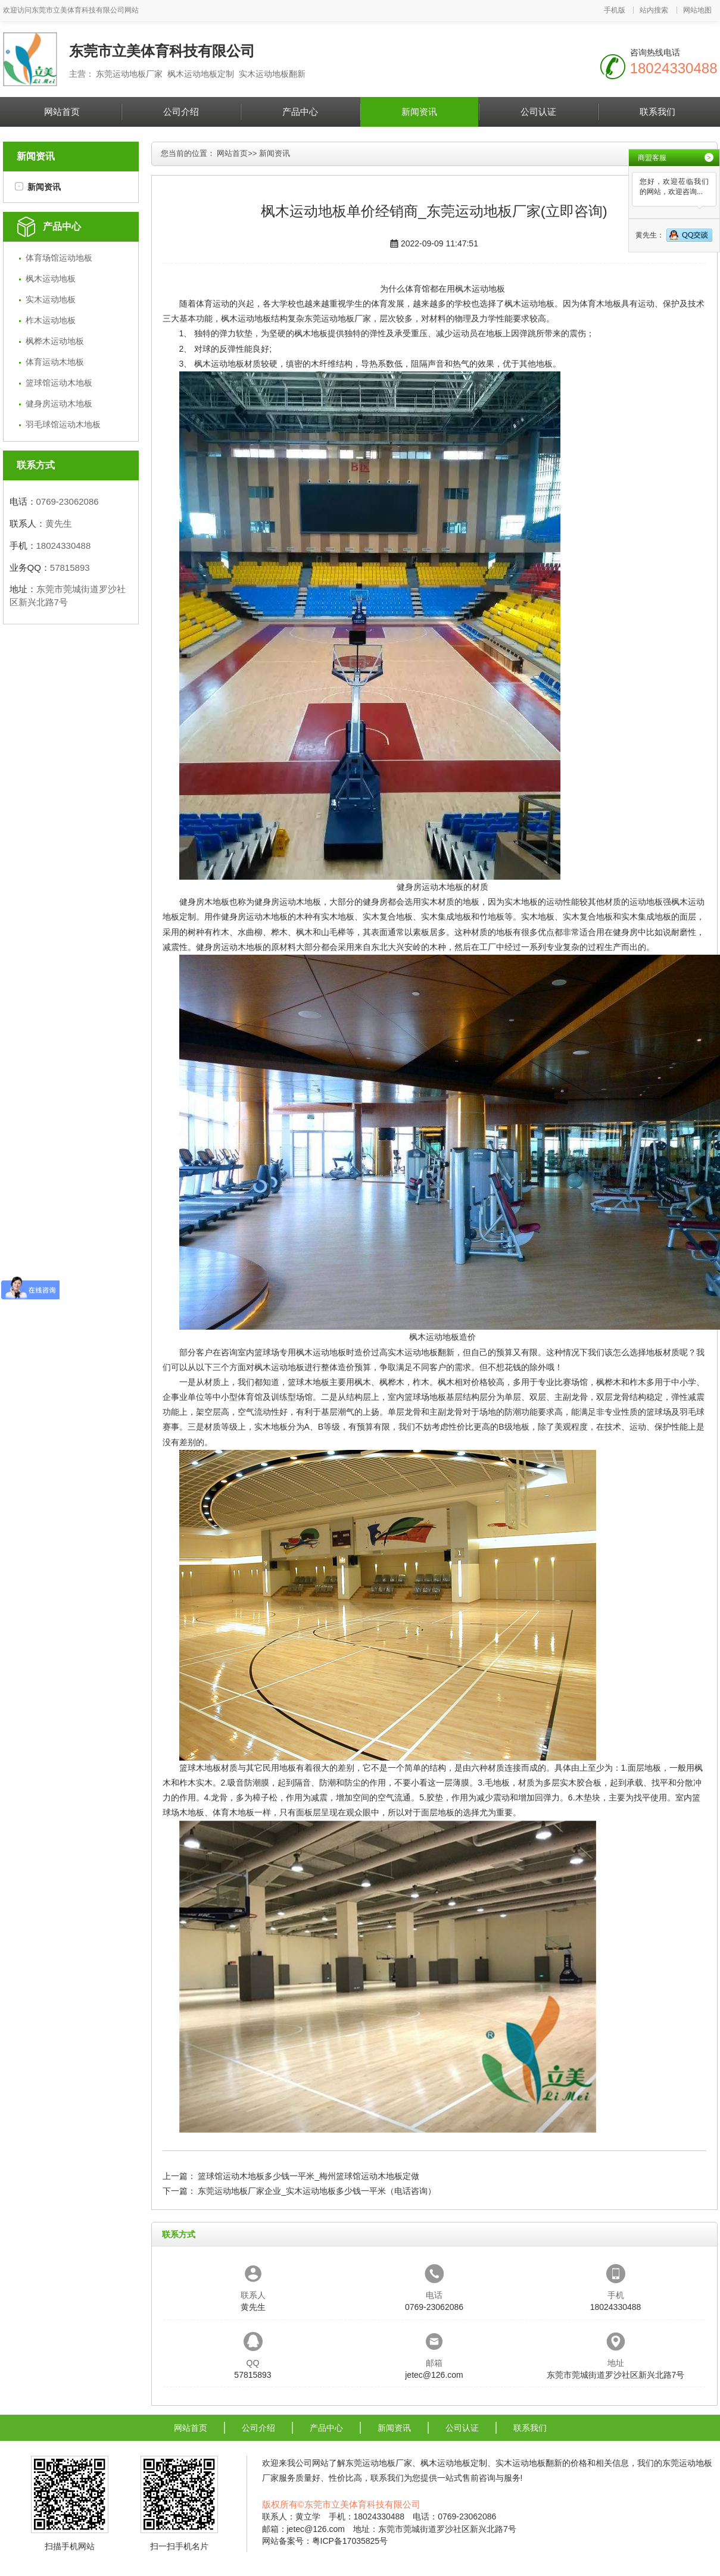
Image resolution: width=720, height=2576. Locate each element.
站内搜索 (654, 10)
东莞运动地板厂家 (337, 318)
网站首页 (62, 112)
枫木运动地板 (51, 278)
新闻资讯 (419, 112)
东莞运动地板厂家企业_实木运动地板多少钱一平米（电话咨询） (317, 2191)
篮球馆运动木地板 (59, 382)
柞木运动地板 (51, 320)
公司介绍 (181, 112)
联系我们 (657, 112)
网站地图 (697, 10)
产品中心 (300, 112)
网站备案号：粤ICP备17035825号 (325, 2541)
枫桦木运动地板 (55, 341)
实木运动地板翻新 (421, 1352)
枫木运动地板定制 (453, 2463)
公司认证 (538, 112)
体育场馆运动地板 (59, 257)
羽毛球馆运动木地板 (63, 424)
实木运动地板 (51, 299)
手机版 (614, 10)
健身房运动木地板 (59, 403)
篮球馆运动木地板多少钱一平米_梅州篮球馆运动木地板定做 (308, 2176)
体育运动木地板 (55, 362)
